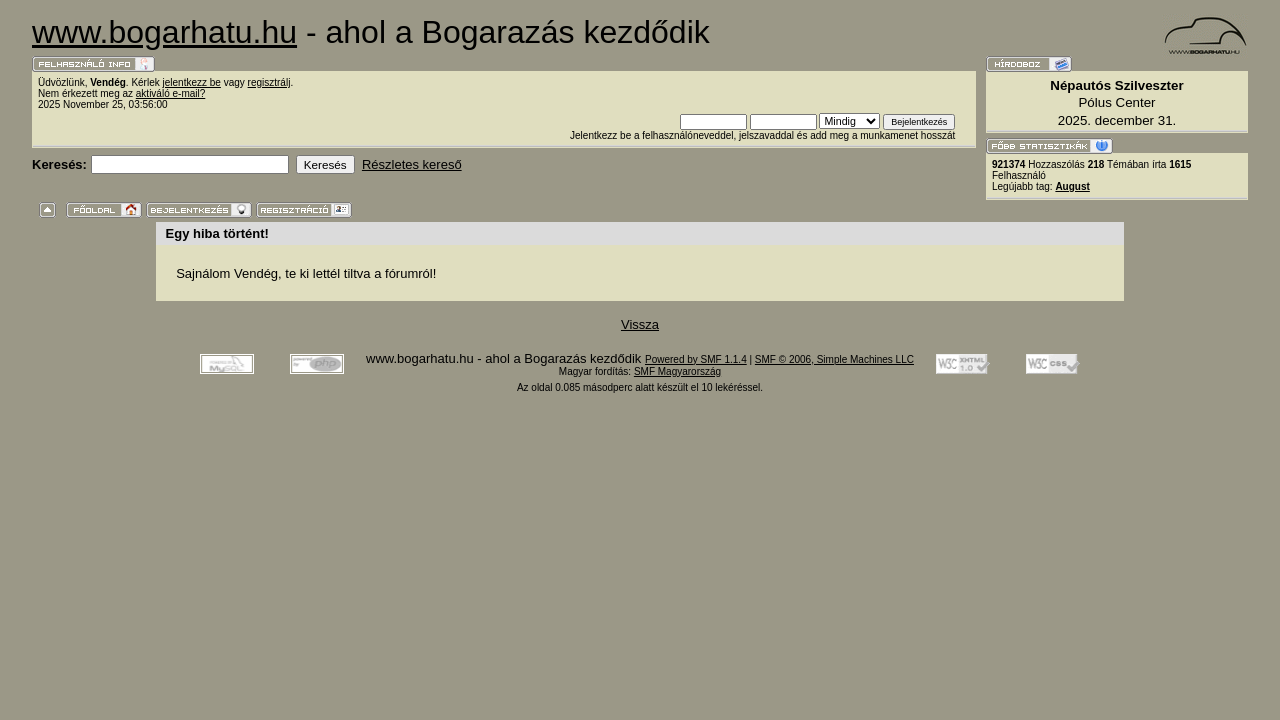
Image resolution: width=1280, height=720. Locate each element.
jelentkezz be (192, 82)
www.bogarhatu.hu (164, 32)
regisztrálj (269, 82)
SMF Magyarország (677, 371)
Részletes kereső (412, 164)
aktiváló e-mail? (170, 93)
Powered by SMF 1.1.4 (696, 359)
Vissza (640, 324)
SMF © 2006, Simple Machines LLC (834, 359)
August (1072, 186)
